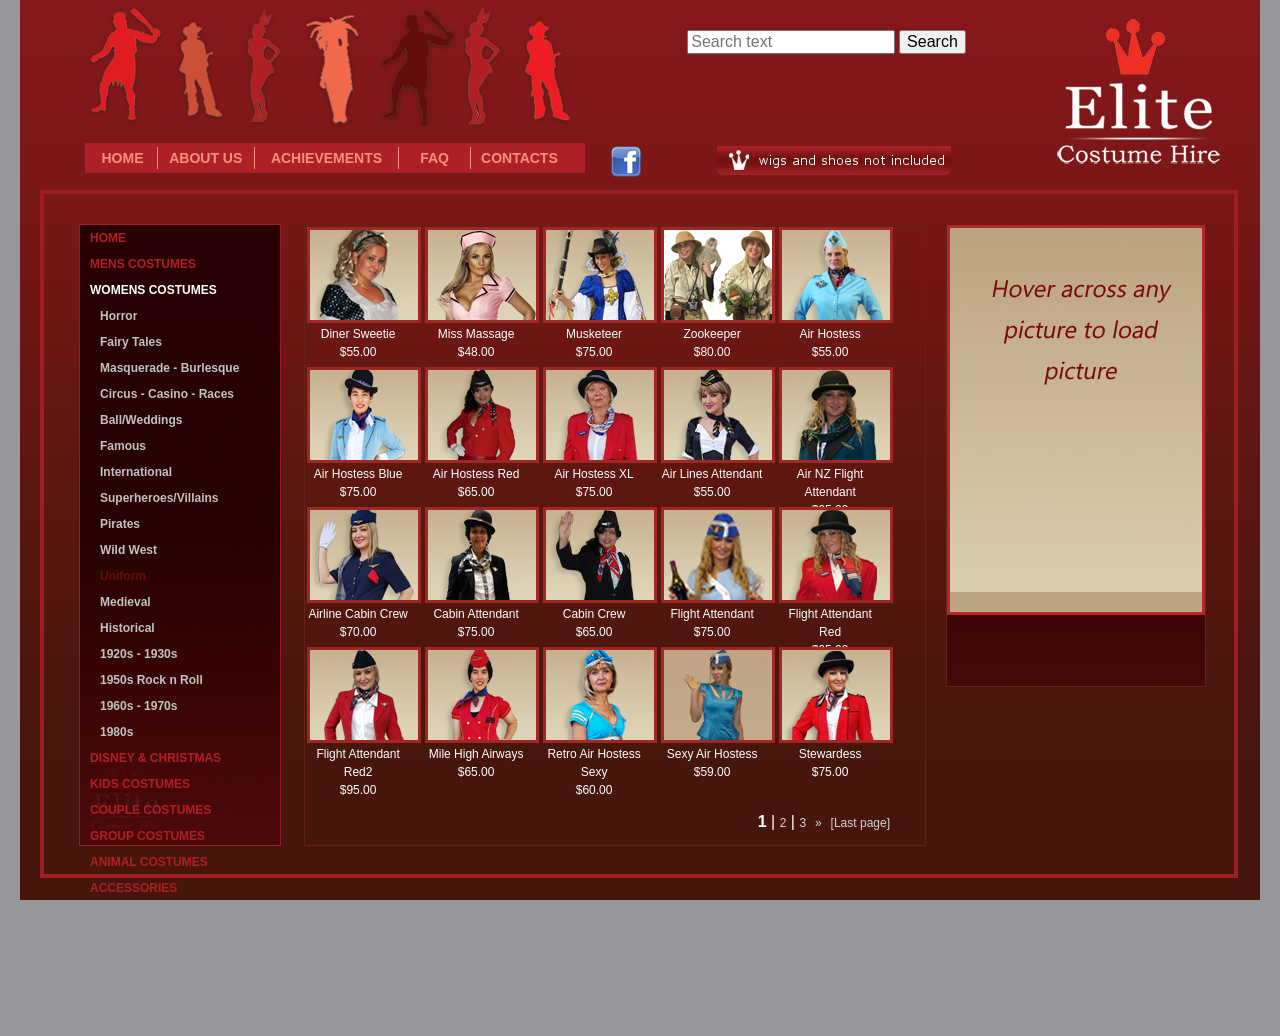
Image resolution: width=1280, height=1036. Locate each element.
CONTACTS (519, 158)
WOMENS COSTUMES (153, 290)
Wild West (128, 550)
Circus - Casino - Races (167, 394)
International (136, 472)
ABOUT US (205, 158)
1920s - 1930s (138, 654)
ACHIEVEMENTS (326, 158)
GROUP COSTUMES (147, 836)
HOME (123, 158)
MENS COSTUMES (143, 264)
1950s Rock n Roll (151, 680)
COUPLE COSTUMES (150, 810)
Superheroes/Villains (159, 498)
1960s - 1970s (138, 706)
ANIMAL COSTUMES (149, 862)
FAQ (434, 158)
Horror (118, 316)
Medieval (125, 602)
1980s (116, 732)
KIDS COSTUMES (140, 784)
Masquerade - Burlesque (169, 368)
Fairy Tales (131, 342)
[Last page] (860, 823)
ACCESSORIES (133, 888)
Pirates (120, 524)
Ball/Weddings (141, 420)
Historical (127, 628)
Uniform (123, 576)
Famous (123, 446)
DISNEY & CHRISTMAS (155, 758)
